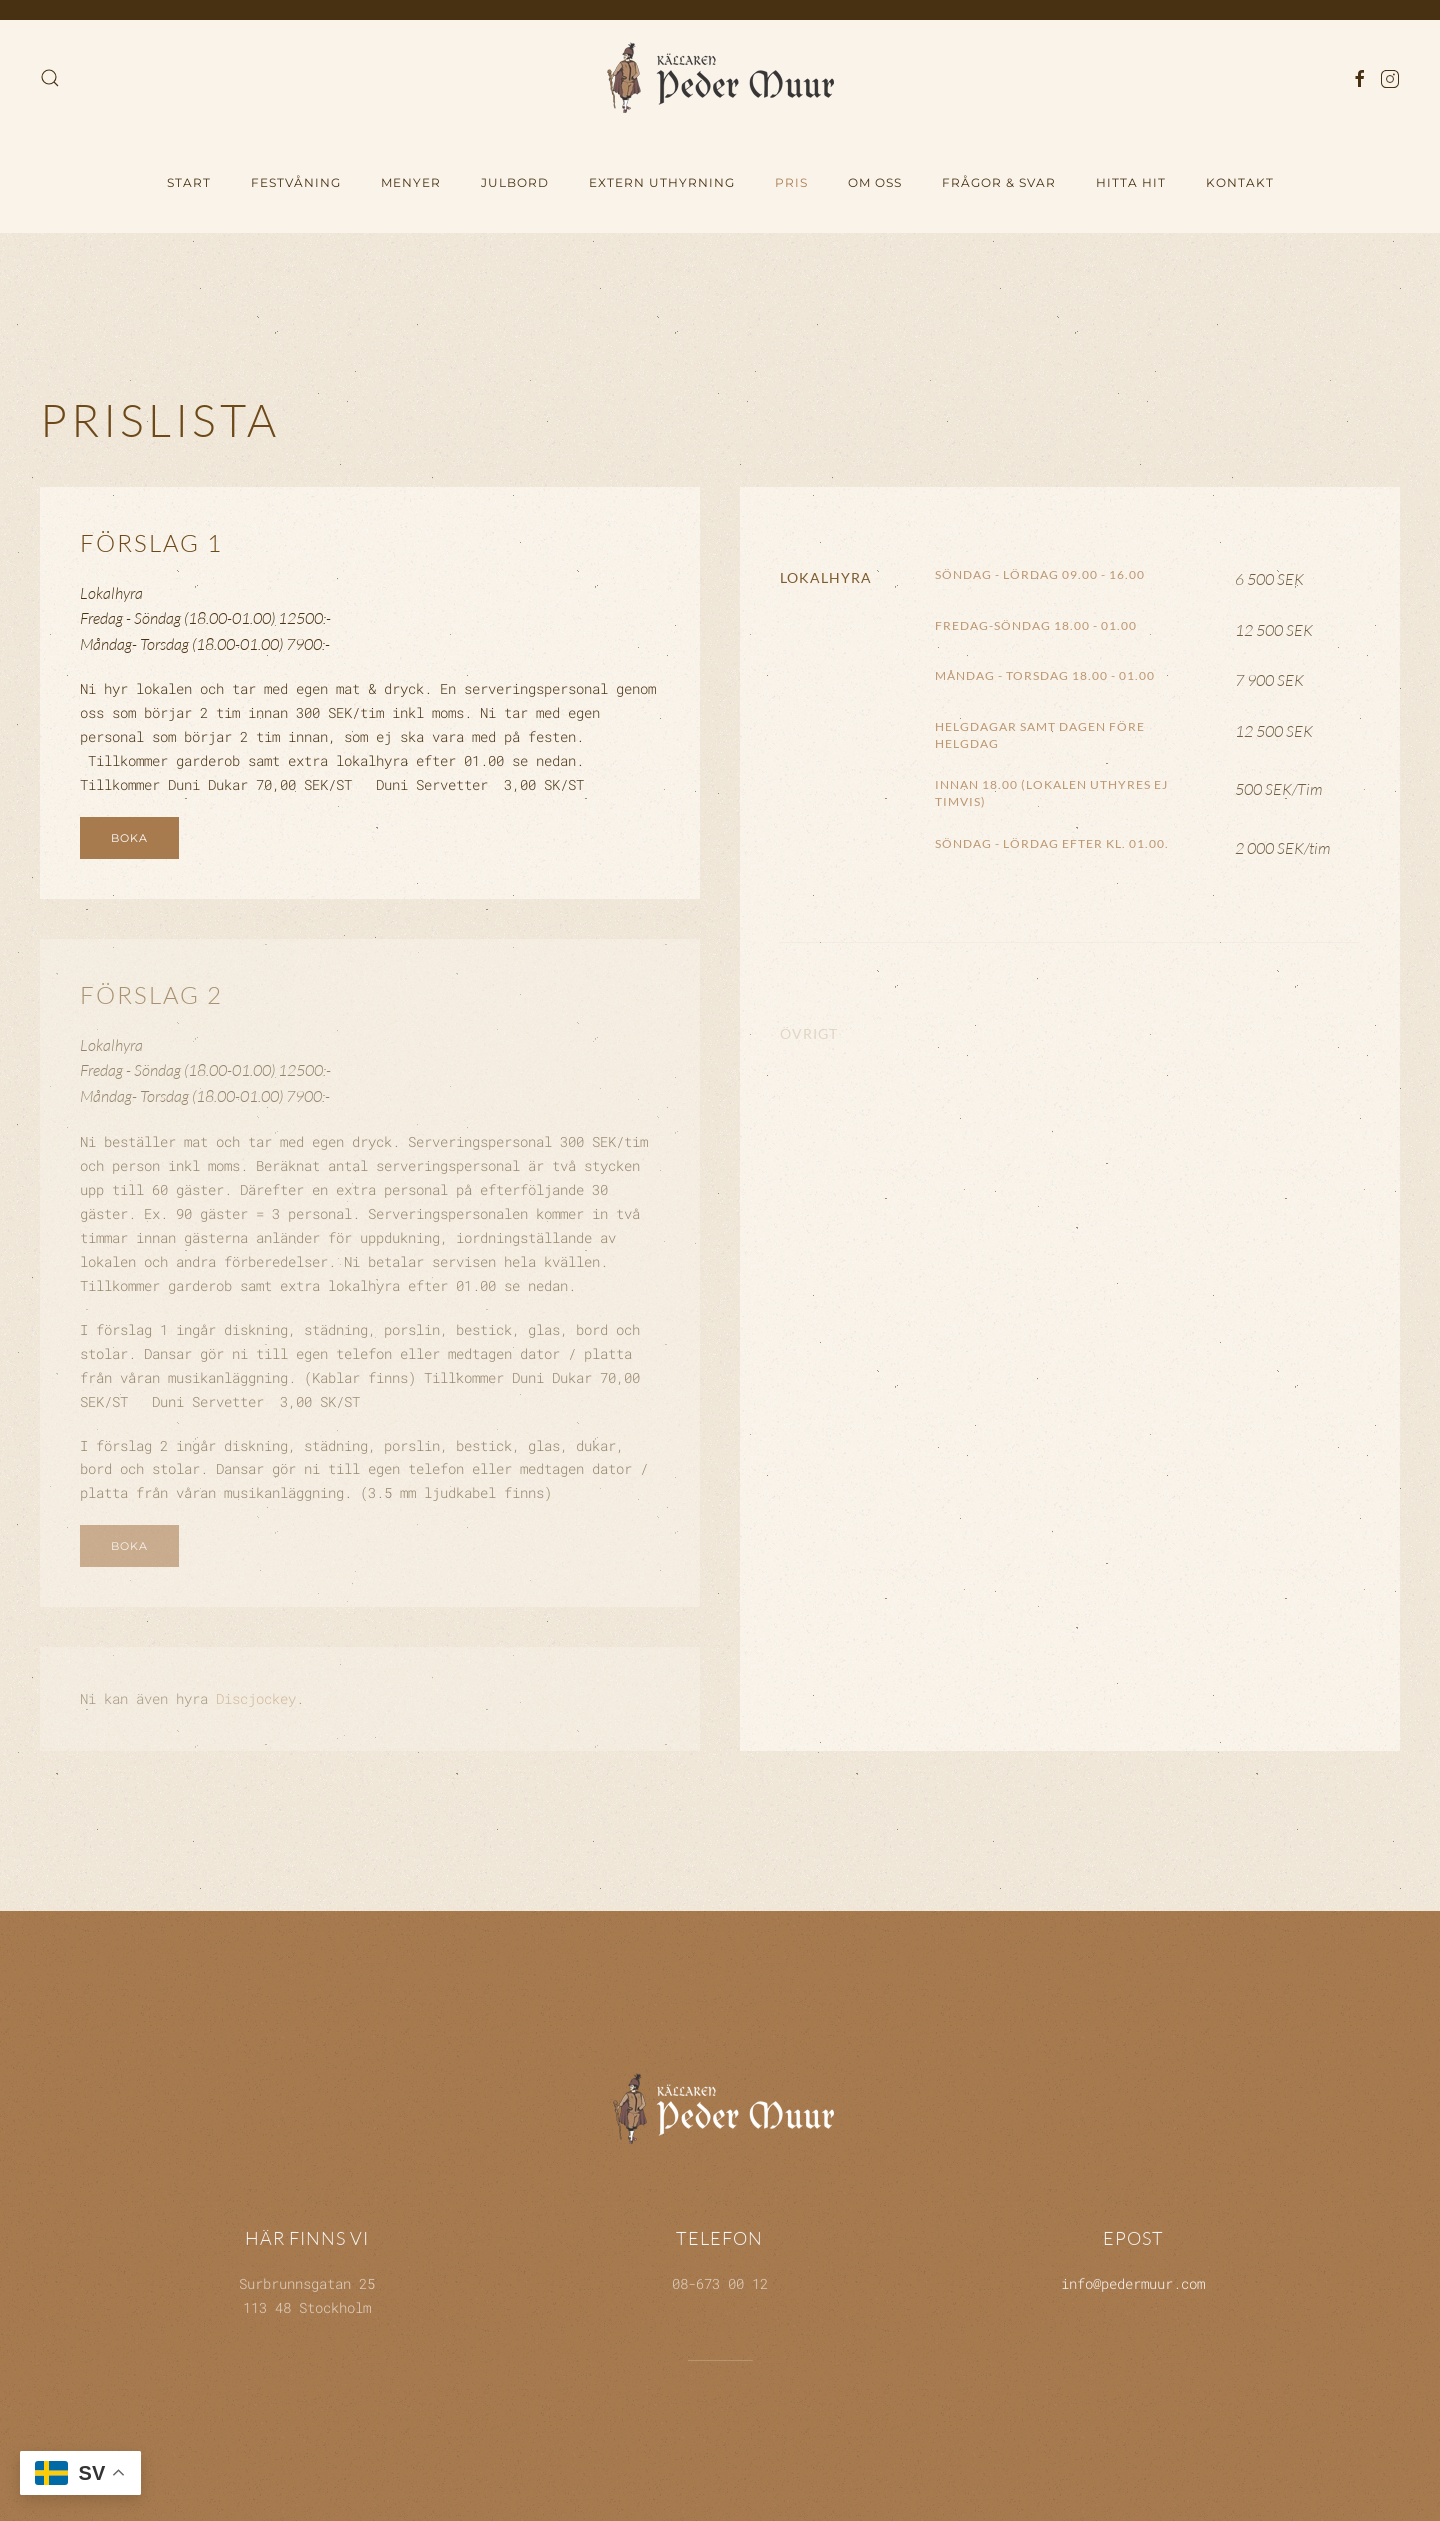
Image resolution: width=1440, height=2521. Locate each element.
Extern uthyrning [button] (662, 182)
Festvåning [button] (296, 182)
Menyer (411, 182)
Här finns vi (307, 2235)
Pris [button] (791, 182)
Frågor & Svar (999, 182)
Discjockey (256, 1698)
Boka (129, 838)
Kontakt (1240, 182)
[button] (50, 78)
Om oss (875, 182)
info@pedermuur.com (1133, 2279)
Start (189, 182)
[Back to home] (720, 77)
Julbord (515, 182)
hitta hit (1131, 182)
